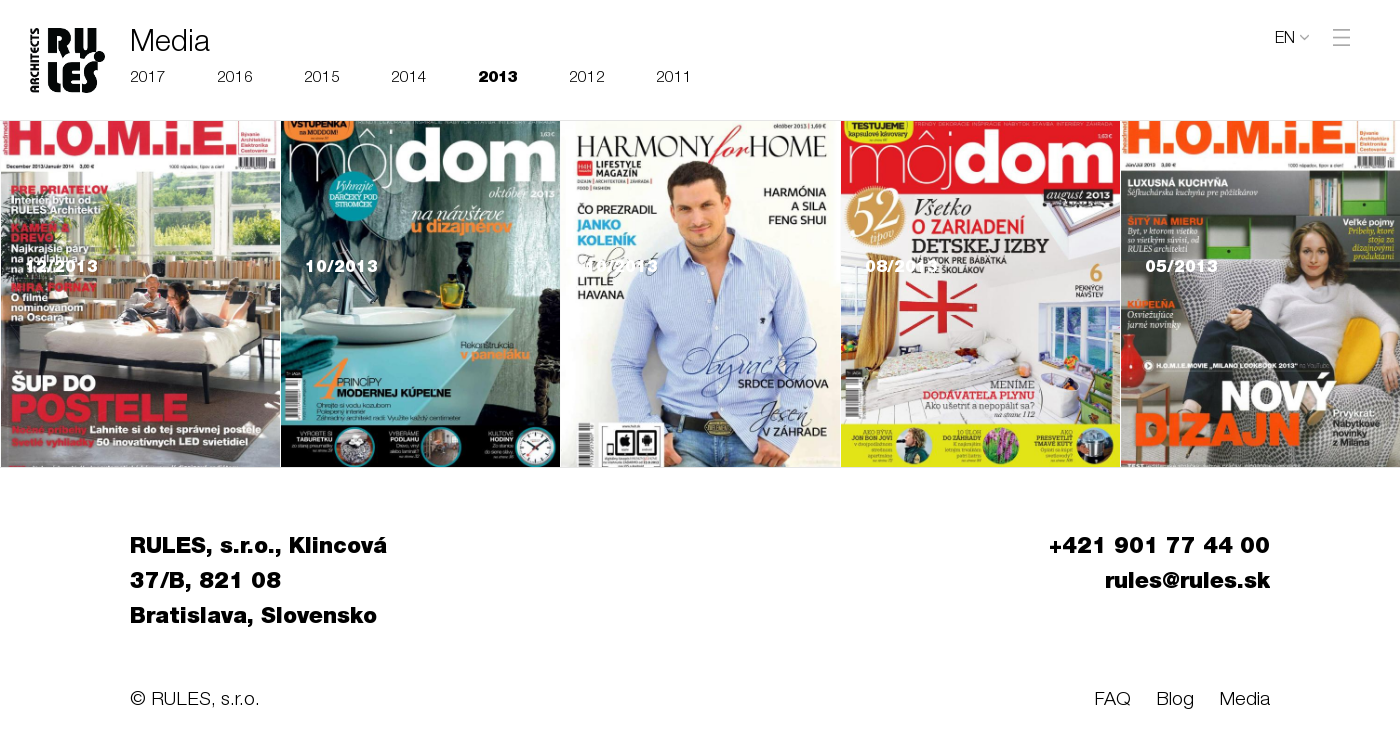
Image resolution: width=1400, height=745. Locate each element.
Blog (1175, 700)
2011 (674, 78)
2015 (322, 78)
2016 (235, 78)
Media (1244, 700)
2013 (498, 78)
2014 (409, 78)
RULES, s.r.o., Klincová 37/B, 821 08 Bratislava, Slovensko (258, 583)
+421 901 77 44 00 (1159, 548)
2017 (148, 78)
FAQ (1112, 700)
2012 (587, 78)
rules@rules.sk (1187, 583)
